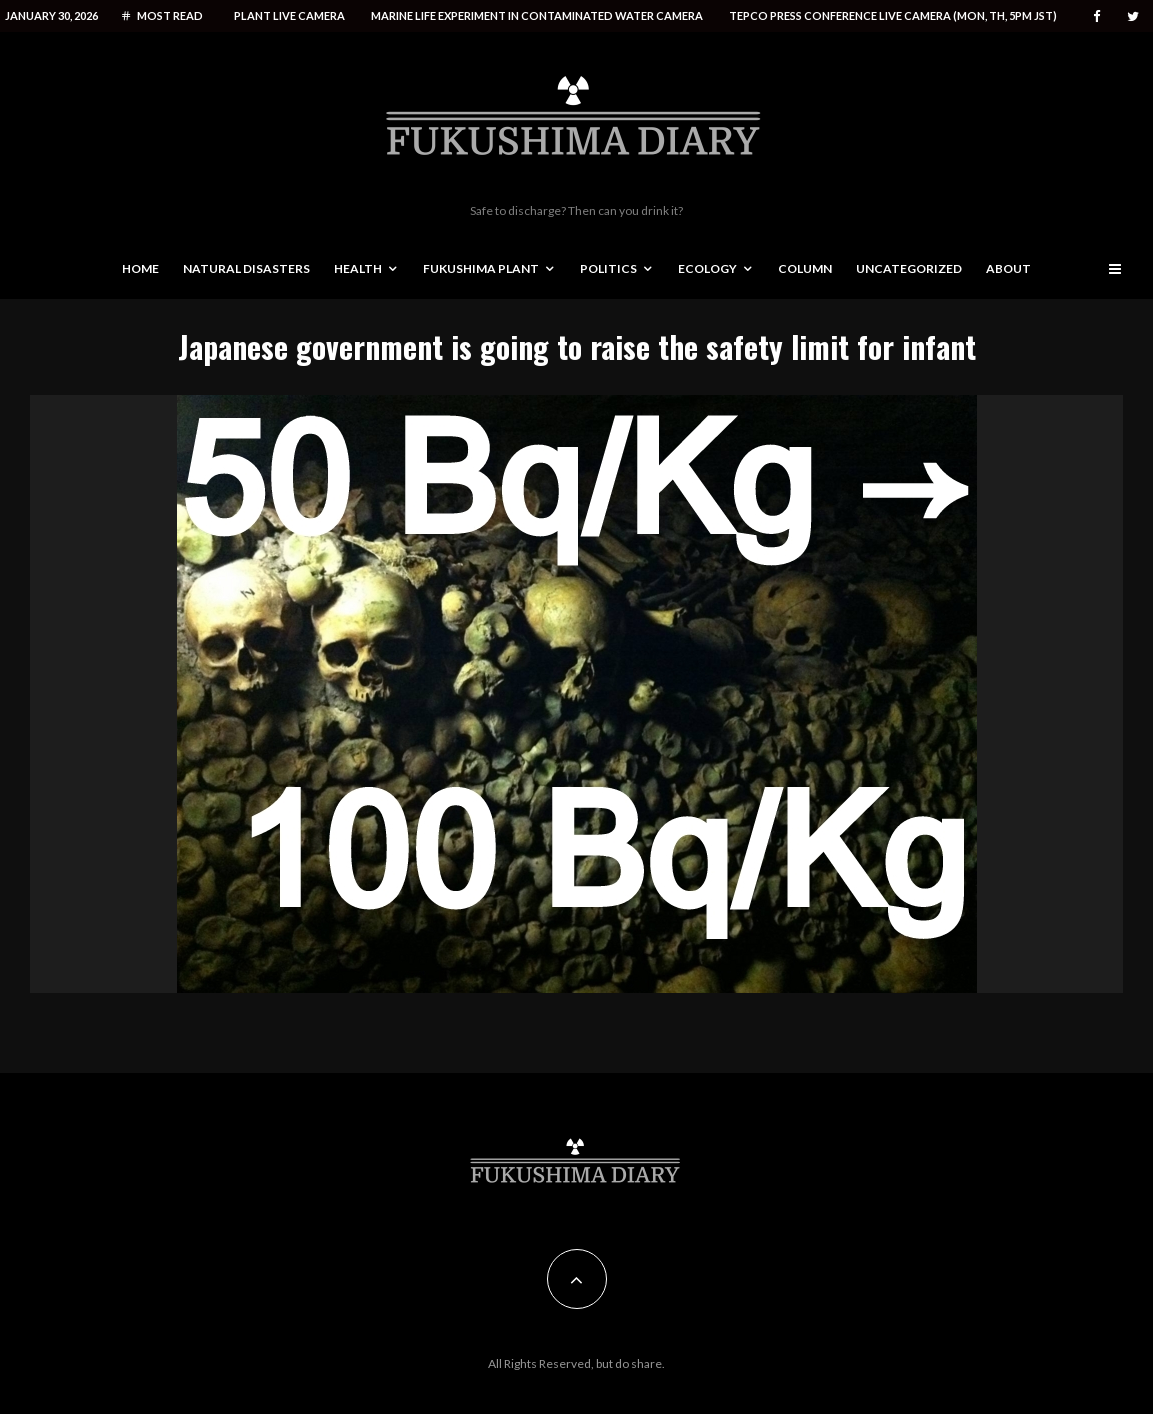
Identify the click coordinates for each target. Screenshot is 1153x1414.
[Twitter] (1133, 16)
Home (140, 268)
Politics (608, 268)
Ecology (707, 268)
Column (805, 268)
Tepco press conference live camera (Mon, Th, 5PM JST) (893, 15)
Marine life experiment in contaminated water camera (537, 15)
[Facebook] (1097, 16)
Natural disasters (246, 268)
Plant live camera (289, 15)
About (1008, 268)
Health (358, 268)
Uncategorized (909, 268)
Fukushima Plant (481, 268)
